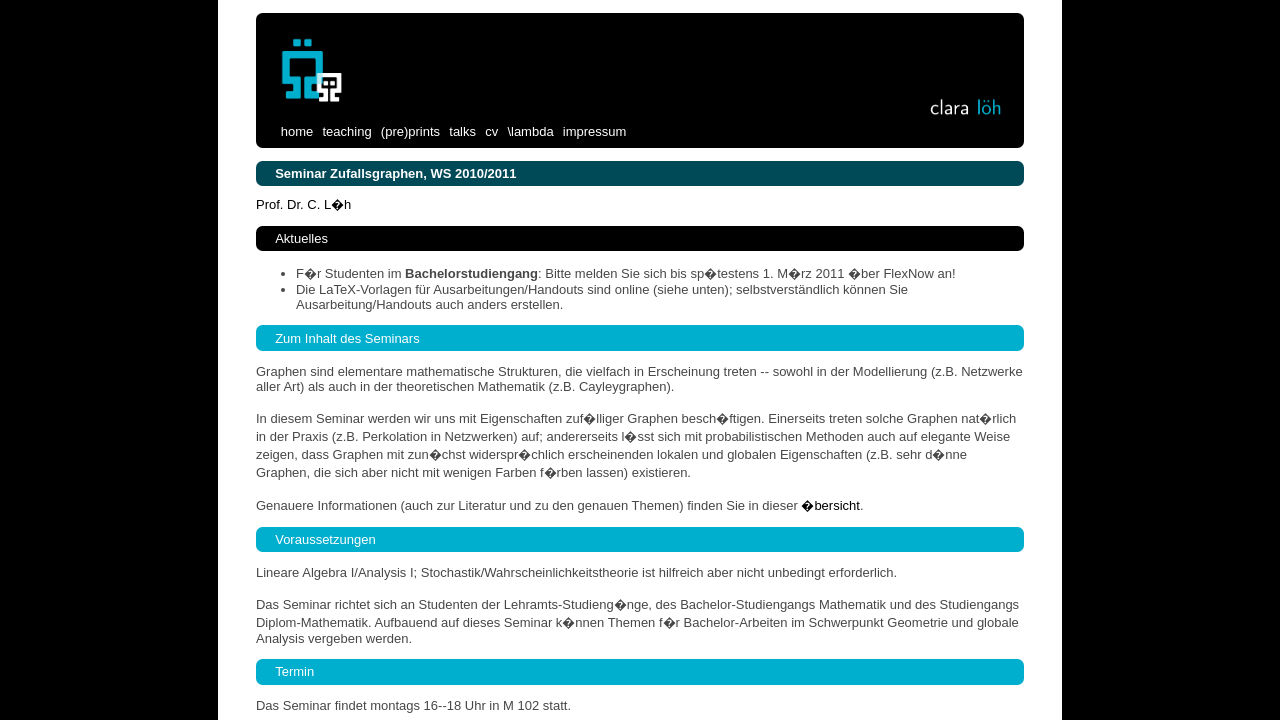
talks (462, 130)
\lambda (530, 130)
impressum (595, 130)
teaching (346, 130)
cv (491, 130)
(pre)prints (410, 130)
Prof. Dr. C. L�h (303, 204)
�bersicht (830, 505)
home (297, 130)
